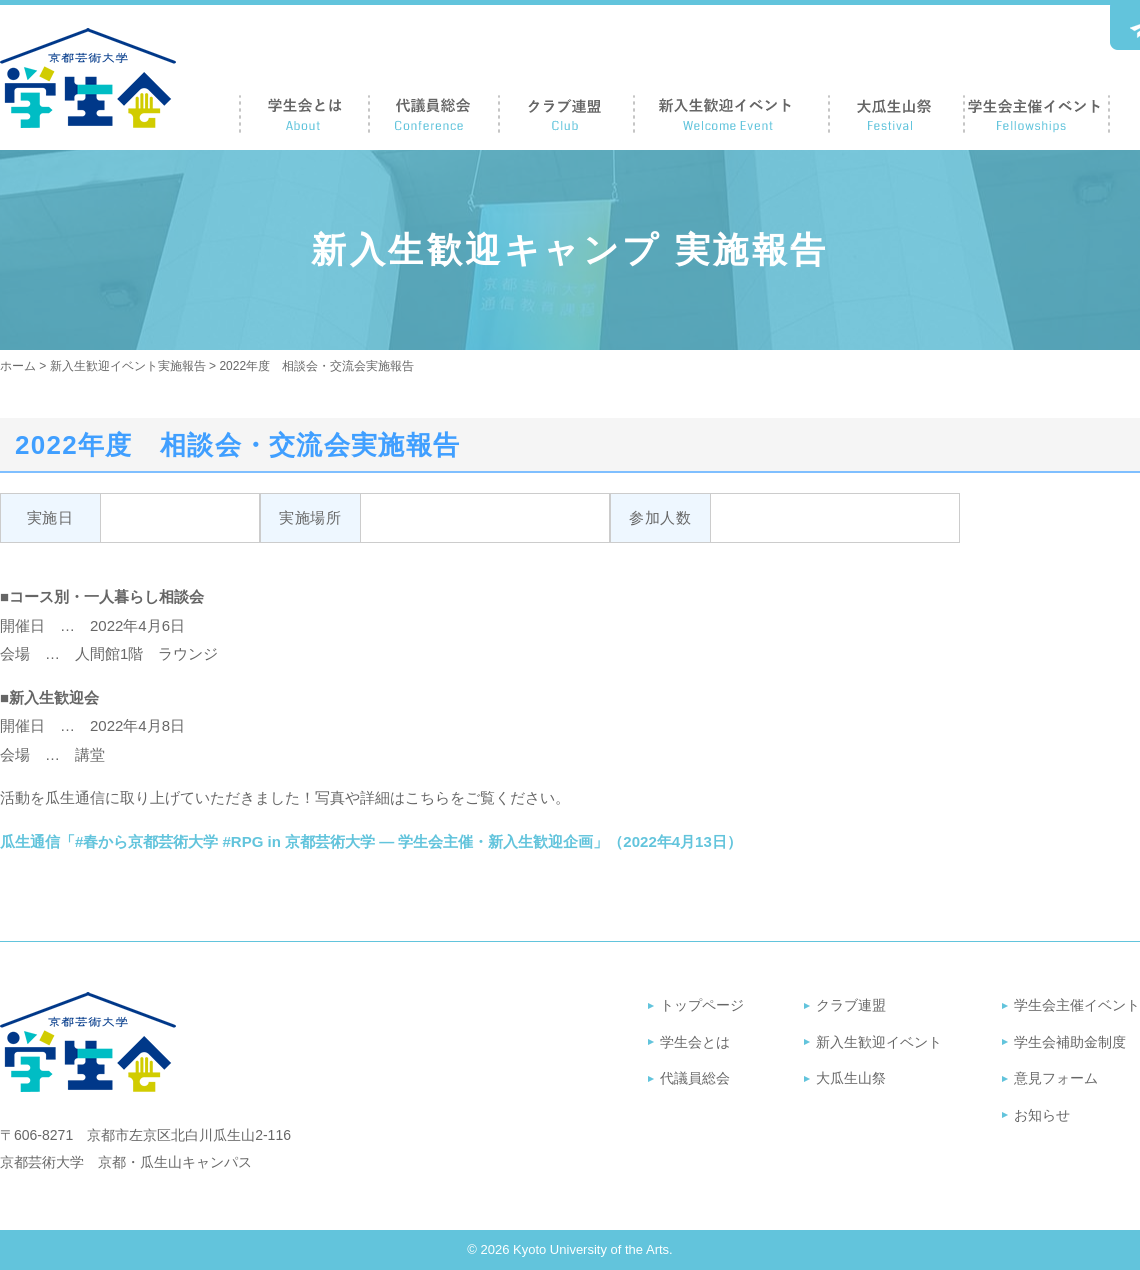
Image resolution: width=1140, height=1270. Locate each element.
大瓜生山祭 (851, 1078)
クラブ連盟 (851, 1005)
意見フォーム (1056, 1078)
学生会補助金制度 (1070, 1042)
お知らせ (1042, 1115)
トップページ (702, 1005)
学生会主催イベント (1077, 1005)
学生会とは (695, 1042)
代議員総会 (695, 1078)
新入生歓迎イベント (879, 1042)
